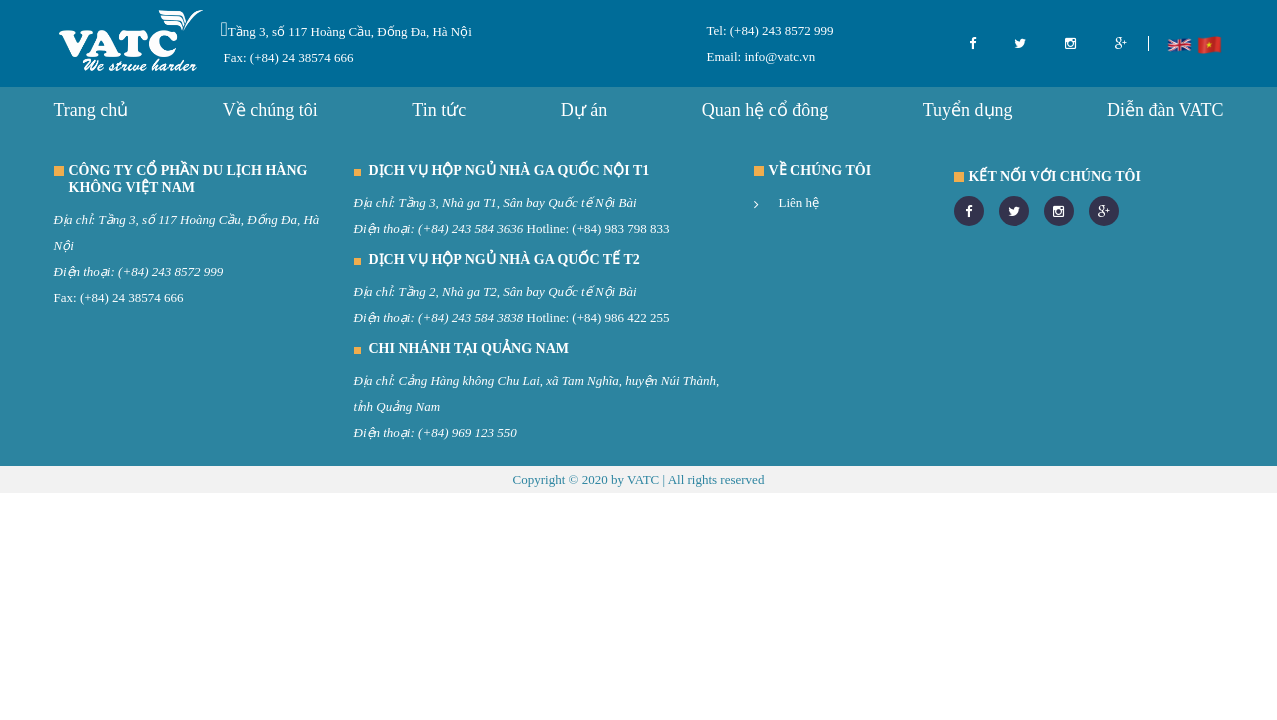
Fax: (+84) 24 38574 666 (289, 57)
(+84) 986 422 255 (620, 317)
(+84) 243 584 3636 (470, 228)
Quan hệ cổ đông (765, 110)
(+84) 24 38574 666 (132, 297)
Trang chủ (91, 110)
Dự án (584, 110)
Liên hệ (799, 202)
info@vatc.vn (778, 56)
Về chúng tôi (270, 110)
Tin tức (439, 110)
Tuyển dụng (968, 110)
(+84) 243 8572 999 (780, 30)
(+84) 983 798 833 (620, 228)
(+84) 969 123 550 (467, 432)
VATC (643, 479)
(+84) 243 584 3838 (470, 317)
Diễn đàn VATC (1165, 110)
